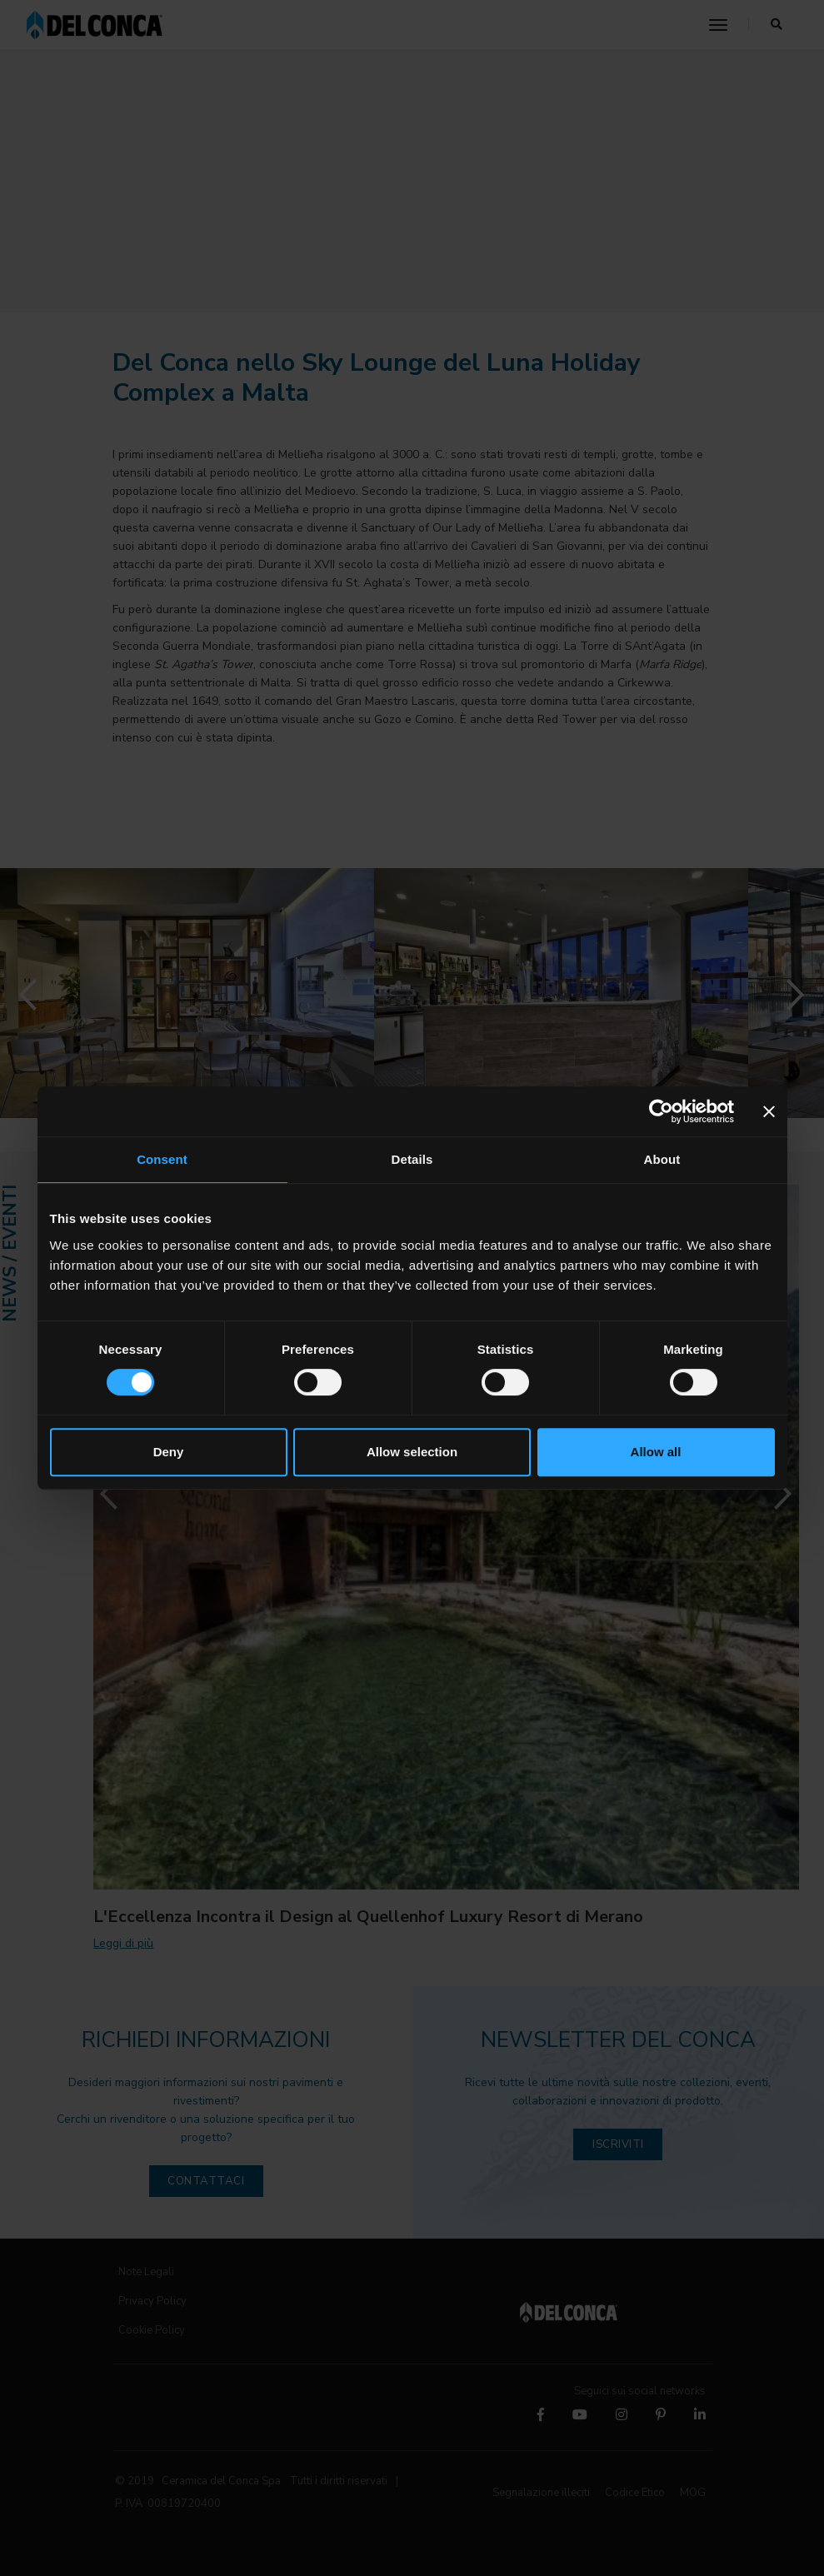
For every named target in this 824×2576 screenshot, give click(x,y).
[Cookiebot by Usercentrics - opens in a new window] (661, 1111)
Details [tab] (412, 1159)
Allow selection (412, 1452)
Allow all (656, 1452)
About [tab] (662, 1159)
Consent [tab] (162, 1159)
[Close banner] (769, 1111)
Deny (168, 1452)
